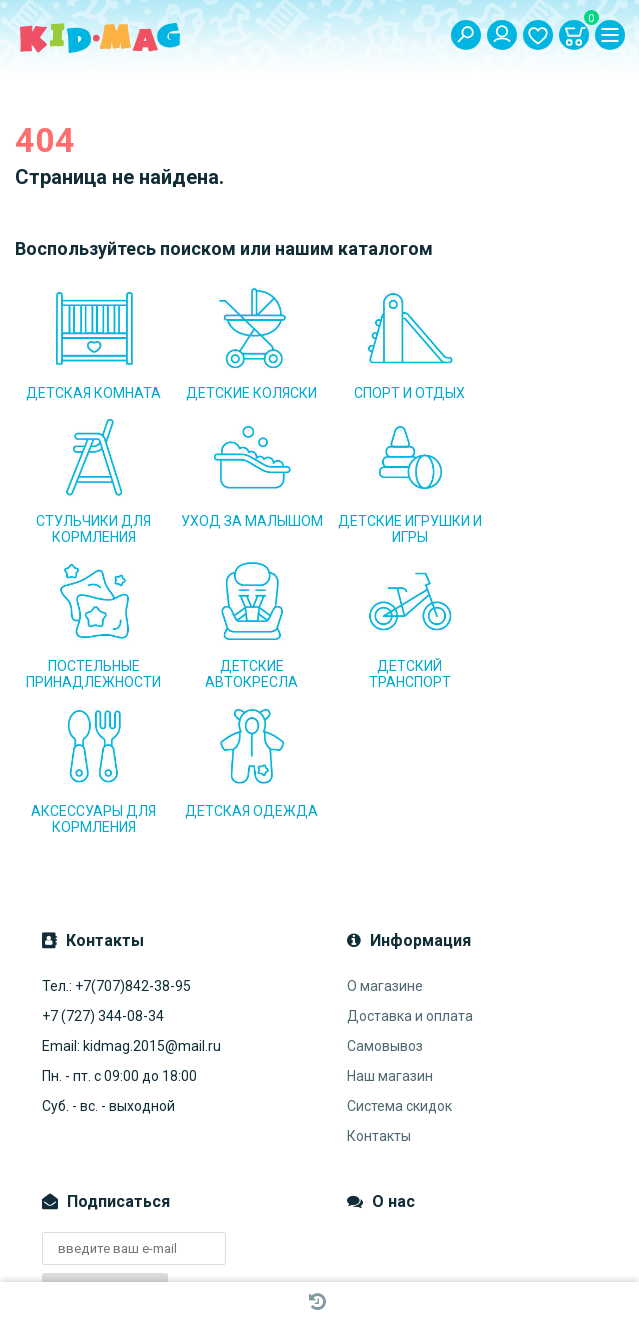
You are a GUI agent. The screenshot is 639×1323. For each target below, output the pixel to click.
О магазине (385, 853)
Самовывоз (385, 913)
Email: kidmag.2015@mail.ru (131, 913)
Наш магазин (390, 943)
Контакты (379, 1003)
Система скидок (399, 973)
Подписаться (105, 1155)
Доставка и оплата (410, 883)
